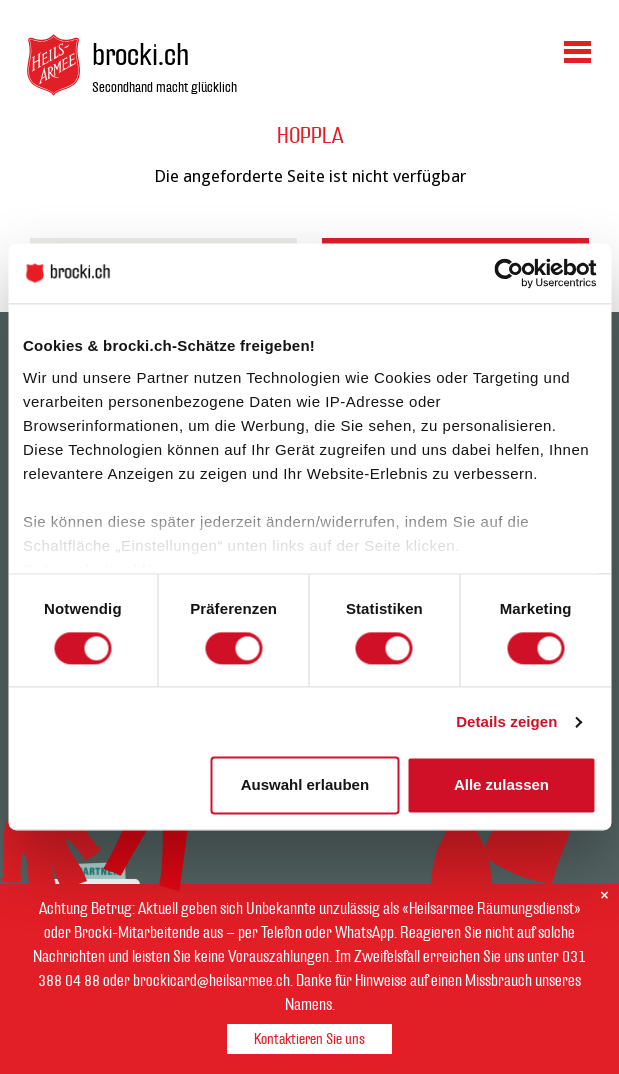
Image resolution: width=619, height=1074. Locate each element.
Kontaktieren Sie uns (309, 1039)
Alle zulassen (501, 785)
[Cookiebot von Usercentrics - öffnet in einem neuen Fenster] (508, 273)
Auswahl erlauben (305, 785)
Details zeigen (506, 721)
